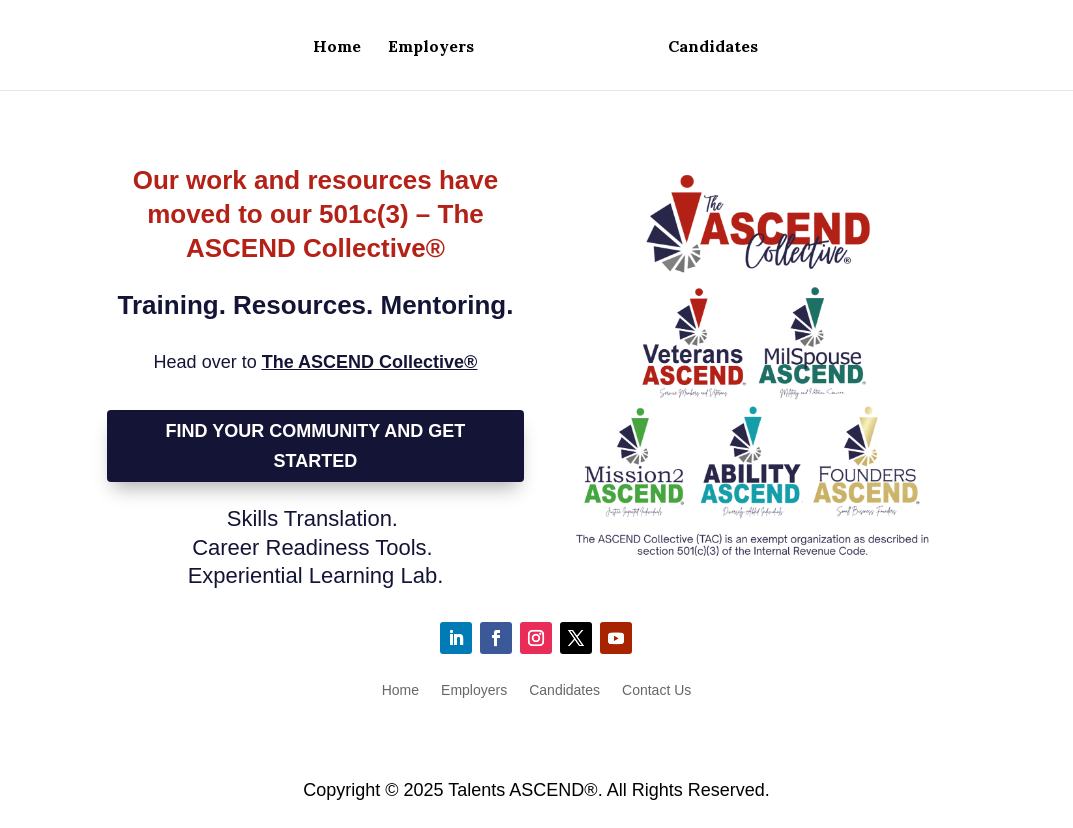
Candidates (713, 47)
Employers (431, 47)
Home (337, 47)
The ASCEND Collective (370, 362)
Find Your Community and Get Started (316, 446)
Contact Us (656, 690)
